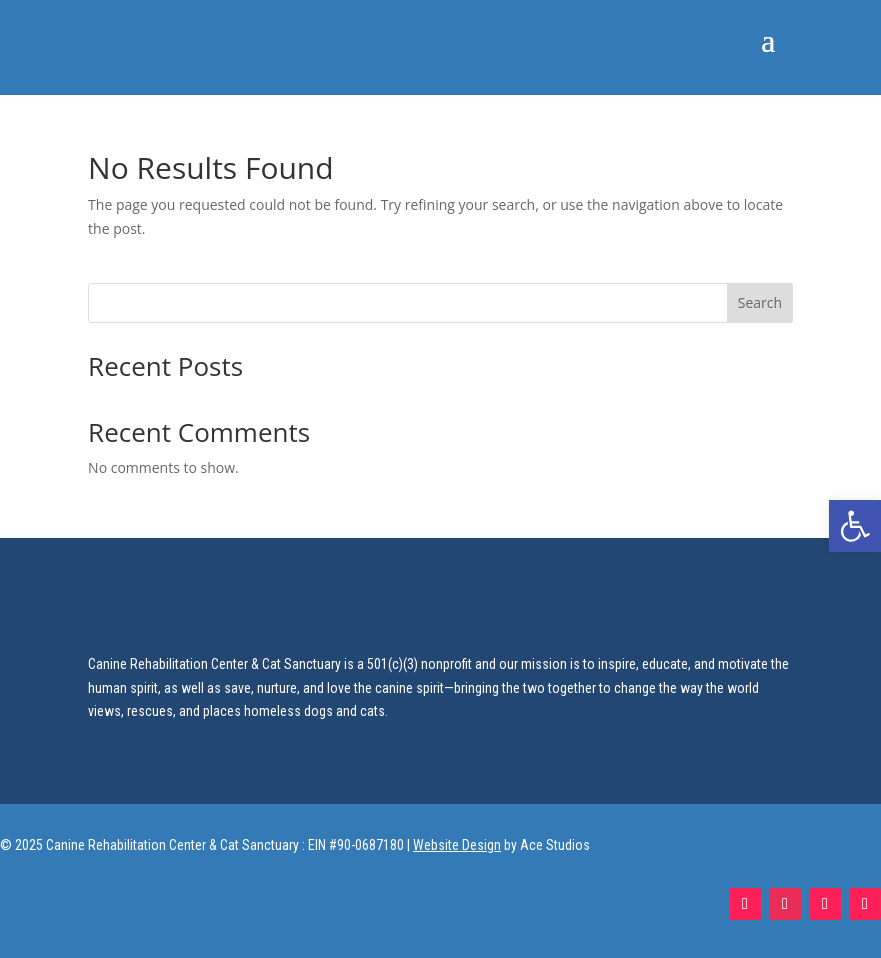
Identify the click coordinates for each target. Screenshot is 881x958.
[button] (855, 526)
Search (760, 302)
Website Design (457, 845)
